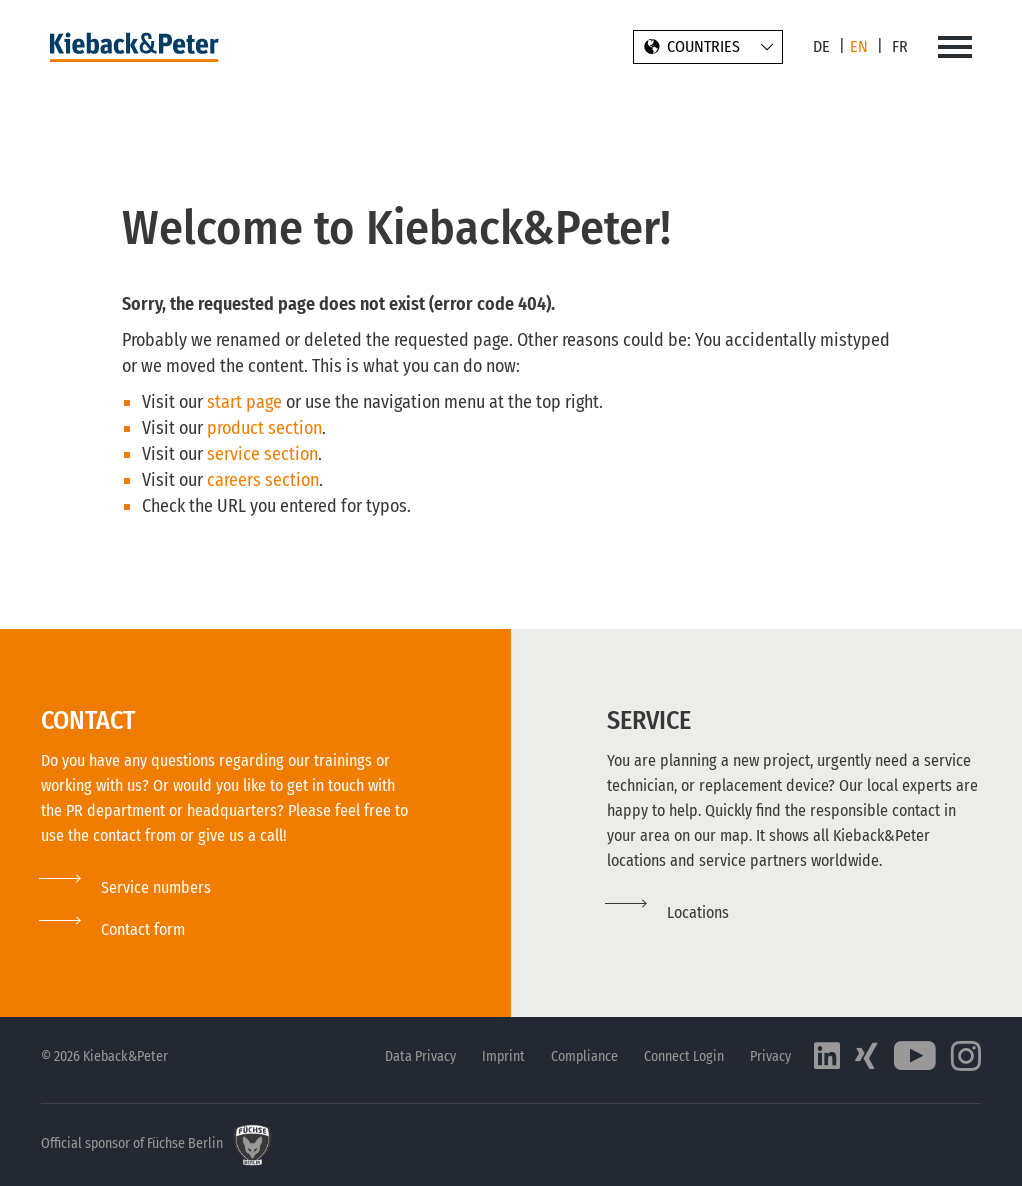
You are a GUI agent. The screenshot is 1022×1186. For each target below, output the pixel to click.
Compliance (584, 1056)
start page (244, 402)
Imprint (503, 1056)
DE (821, 46)
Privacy (770, 1056)
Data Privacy (420, 1056)
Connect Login (684, 1056)
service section (262, 454)
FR (900, 46)
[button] (113, 929)
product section (264, 428)
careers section (263, 480)
